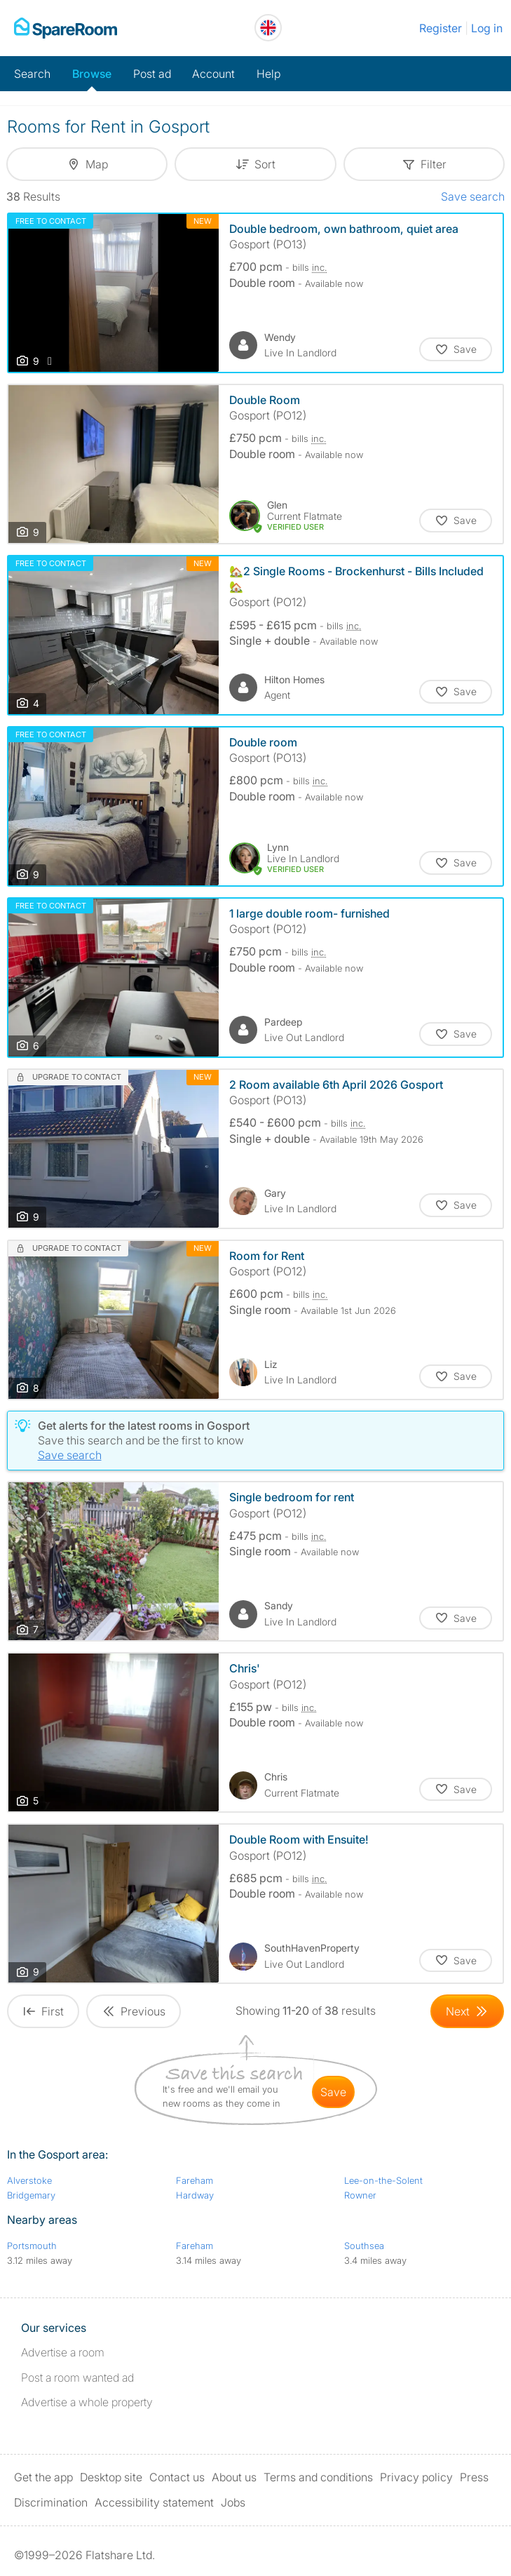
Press (474, 2477)
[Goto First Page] (43, 2011)
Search (32, 74)
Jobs (233, 2502)
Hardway (195, 2195)
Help (268, 74)
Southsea (364, 2245)
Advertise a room (62, 2352)
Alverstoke (29, 2180)
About (234, 2477)
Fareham (194, 2180)
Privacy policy (416, 2477)
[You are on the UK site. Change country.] (268, 27)
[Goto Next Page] (467, 2011)
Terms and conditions (318, 2477)
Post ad (152, 74)
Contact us (177, 2477)
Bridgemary (31, 2195)
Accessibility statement (154, 2502)
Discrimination (51, 2502)
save (333, 2092)
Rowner (360, 2195)
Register (440, 28)
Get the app (43, 2477)
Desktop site (111, 2477)
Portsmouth (32, 2245)
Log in (487, 28)
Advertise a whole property (87, 2402)
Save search (473, 196)
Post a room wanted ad (77, 2377)
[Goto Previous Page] (133, 2011)
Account (213, 74)
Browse (91, 74)
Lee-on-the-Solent (383, 2180)
